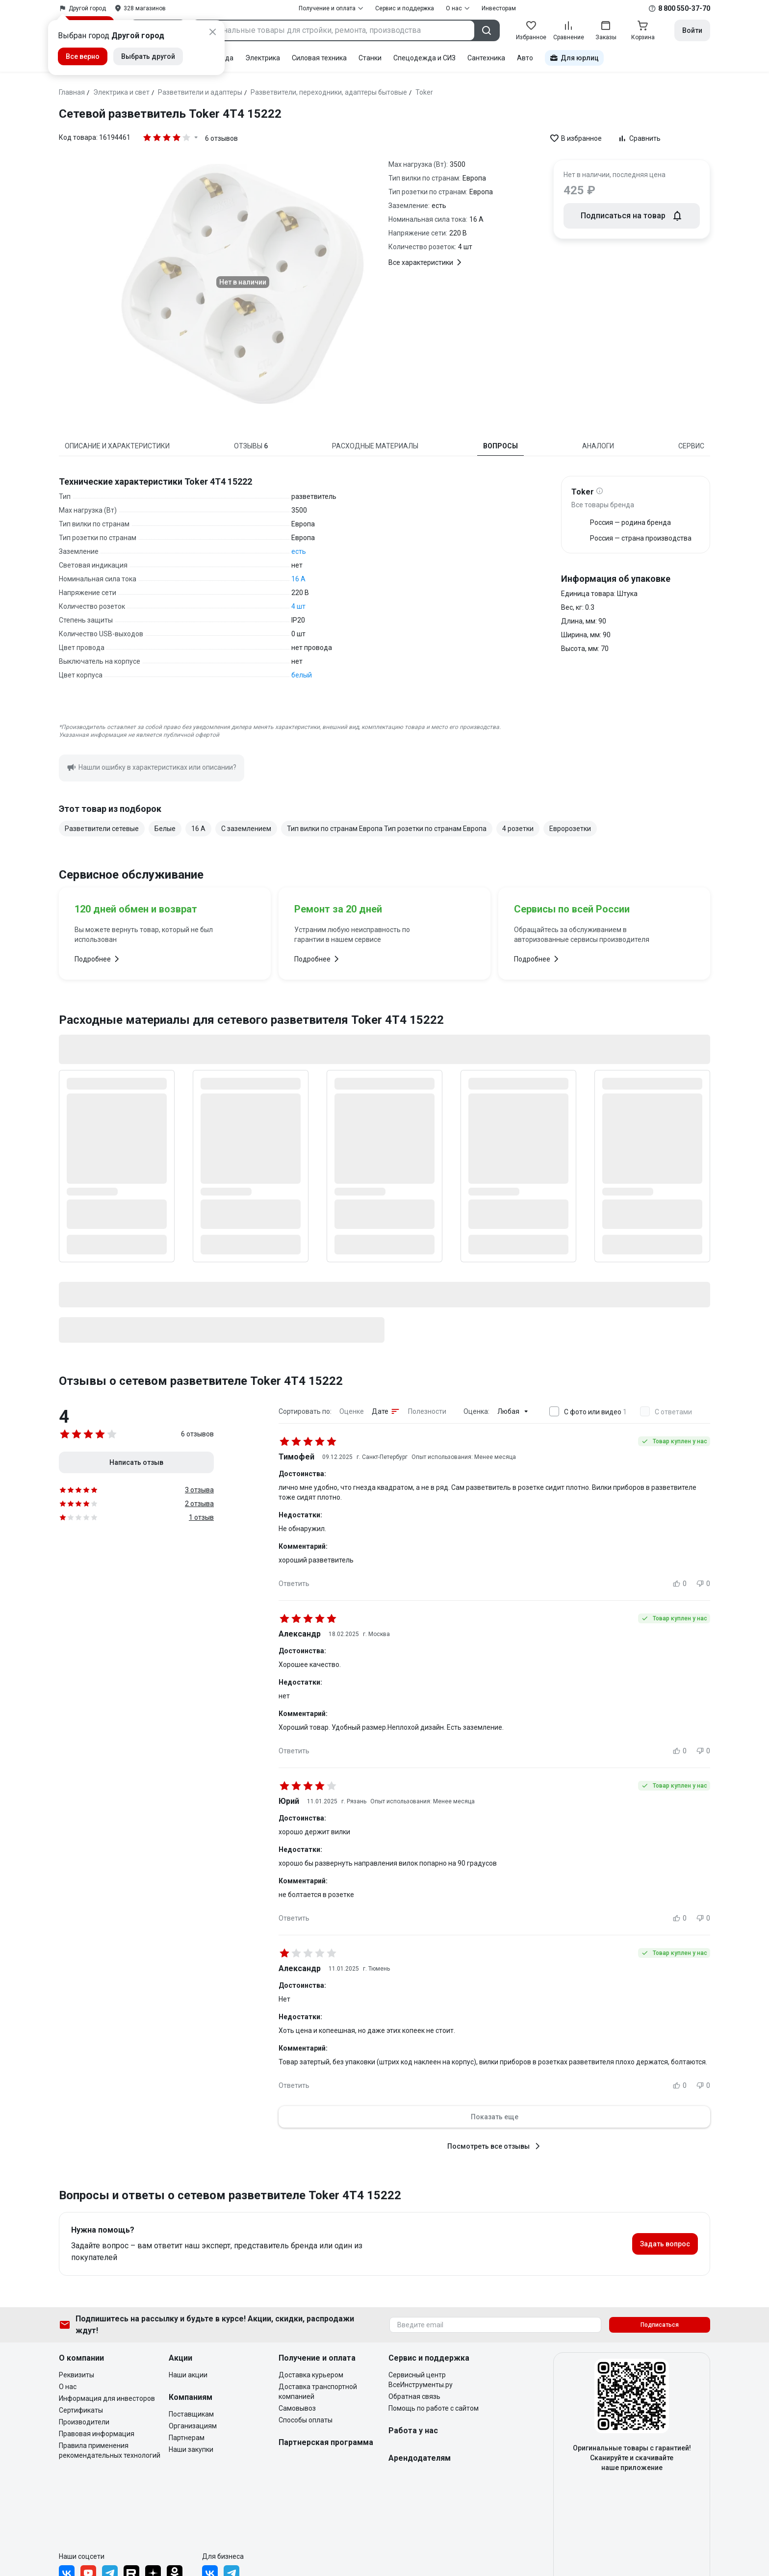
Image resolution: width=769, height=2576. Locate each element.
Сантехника (486, 58)
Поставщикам (191, 2414)
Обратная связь (414, 2396)
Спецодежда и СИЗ (424, 58)
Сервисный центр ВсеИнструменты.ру (420, 2380)
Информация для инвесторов (107, 2398)
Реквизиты (76, 2375)
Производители (84, 2422)
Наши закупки (191, 2449)
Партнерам (187, 2438)
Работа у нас (413, 2430)
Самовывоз (297, 2408)
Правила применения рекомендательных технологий (109, 2450)
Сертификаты (81, 2410)
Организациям (193, 2426)
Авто (525, 58)
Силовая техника (319, 58)
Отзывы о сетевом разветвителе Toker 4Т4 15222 (201, 1381)
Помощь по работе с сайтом (433, 2408)
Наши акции (188, 2375)
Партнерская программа (326, 2442)
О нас (68, 2387)
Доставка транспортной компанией (318, 2391)
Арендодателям (419, 2458)
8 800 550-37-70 (684, 8)
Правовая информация (96, 2434)
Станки (370, 58)
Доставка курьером (311, 2375)
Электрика (262, 58)
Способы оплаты (306, 2420)
